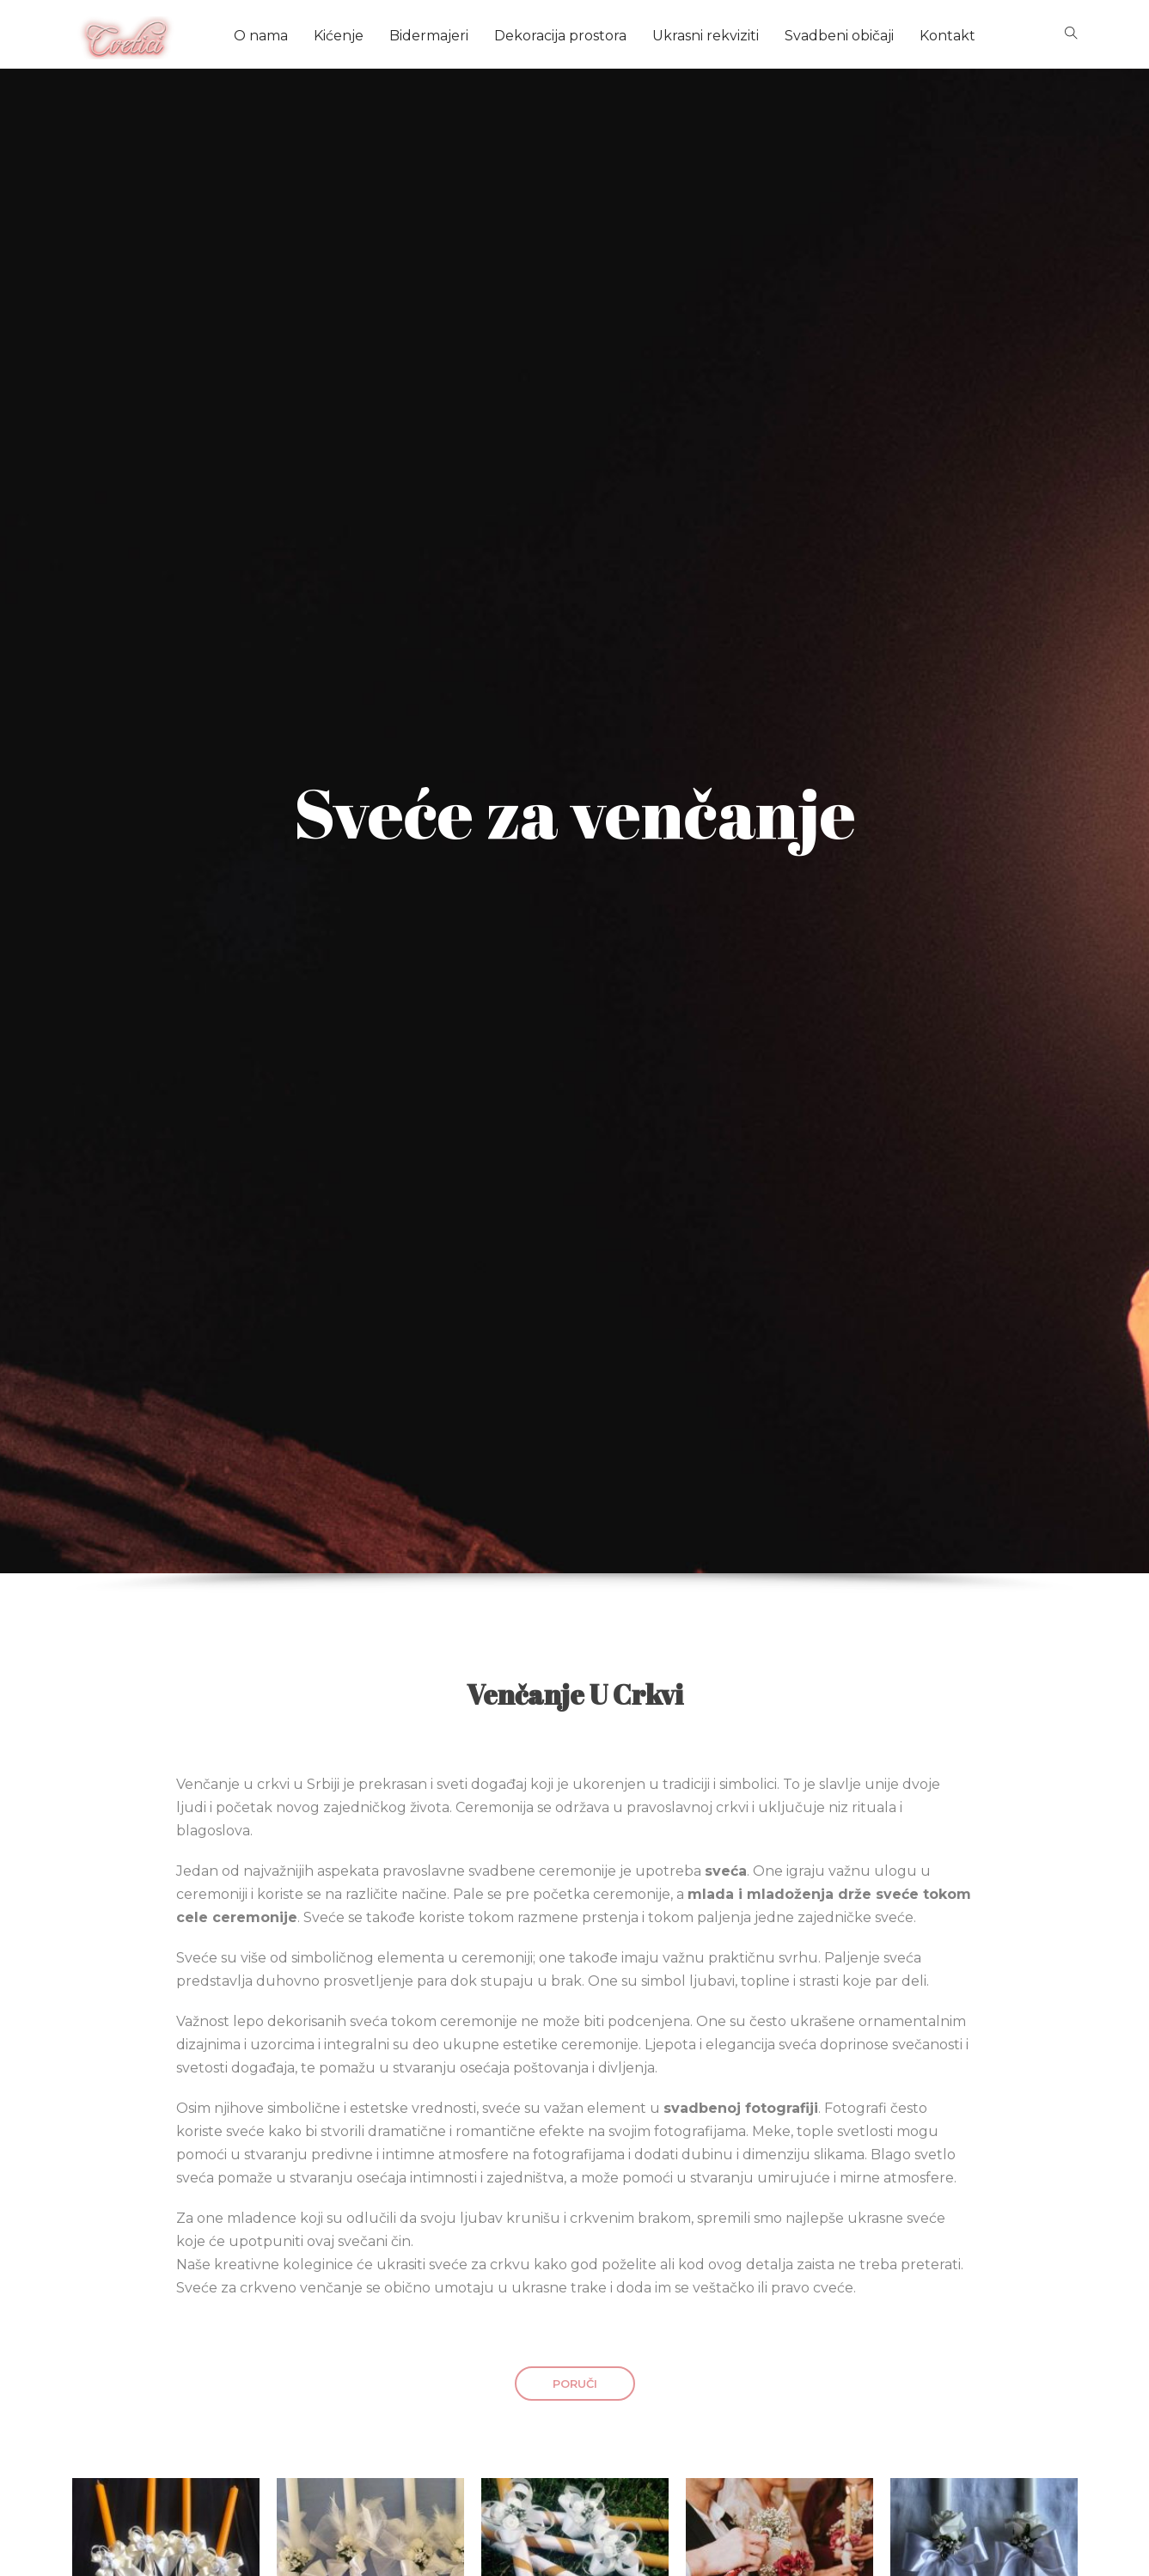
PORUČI (575, 2383)
